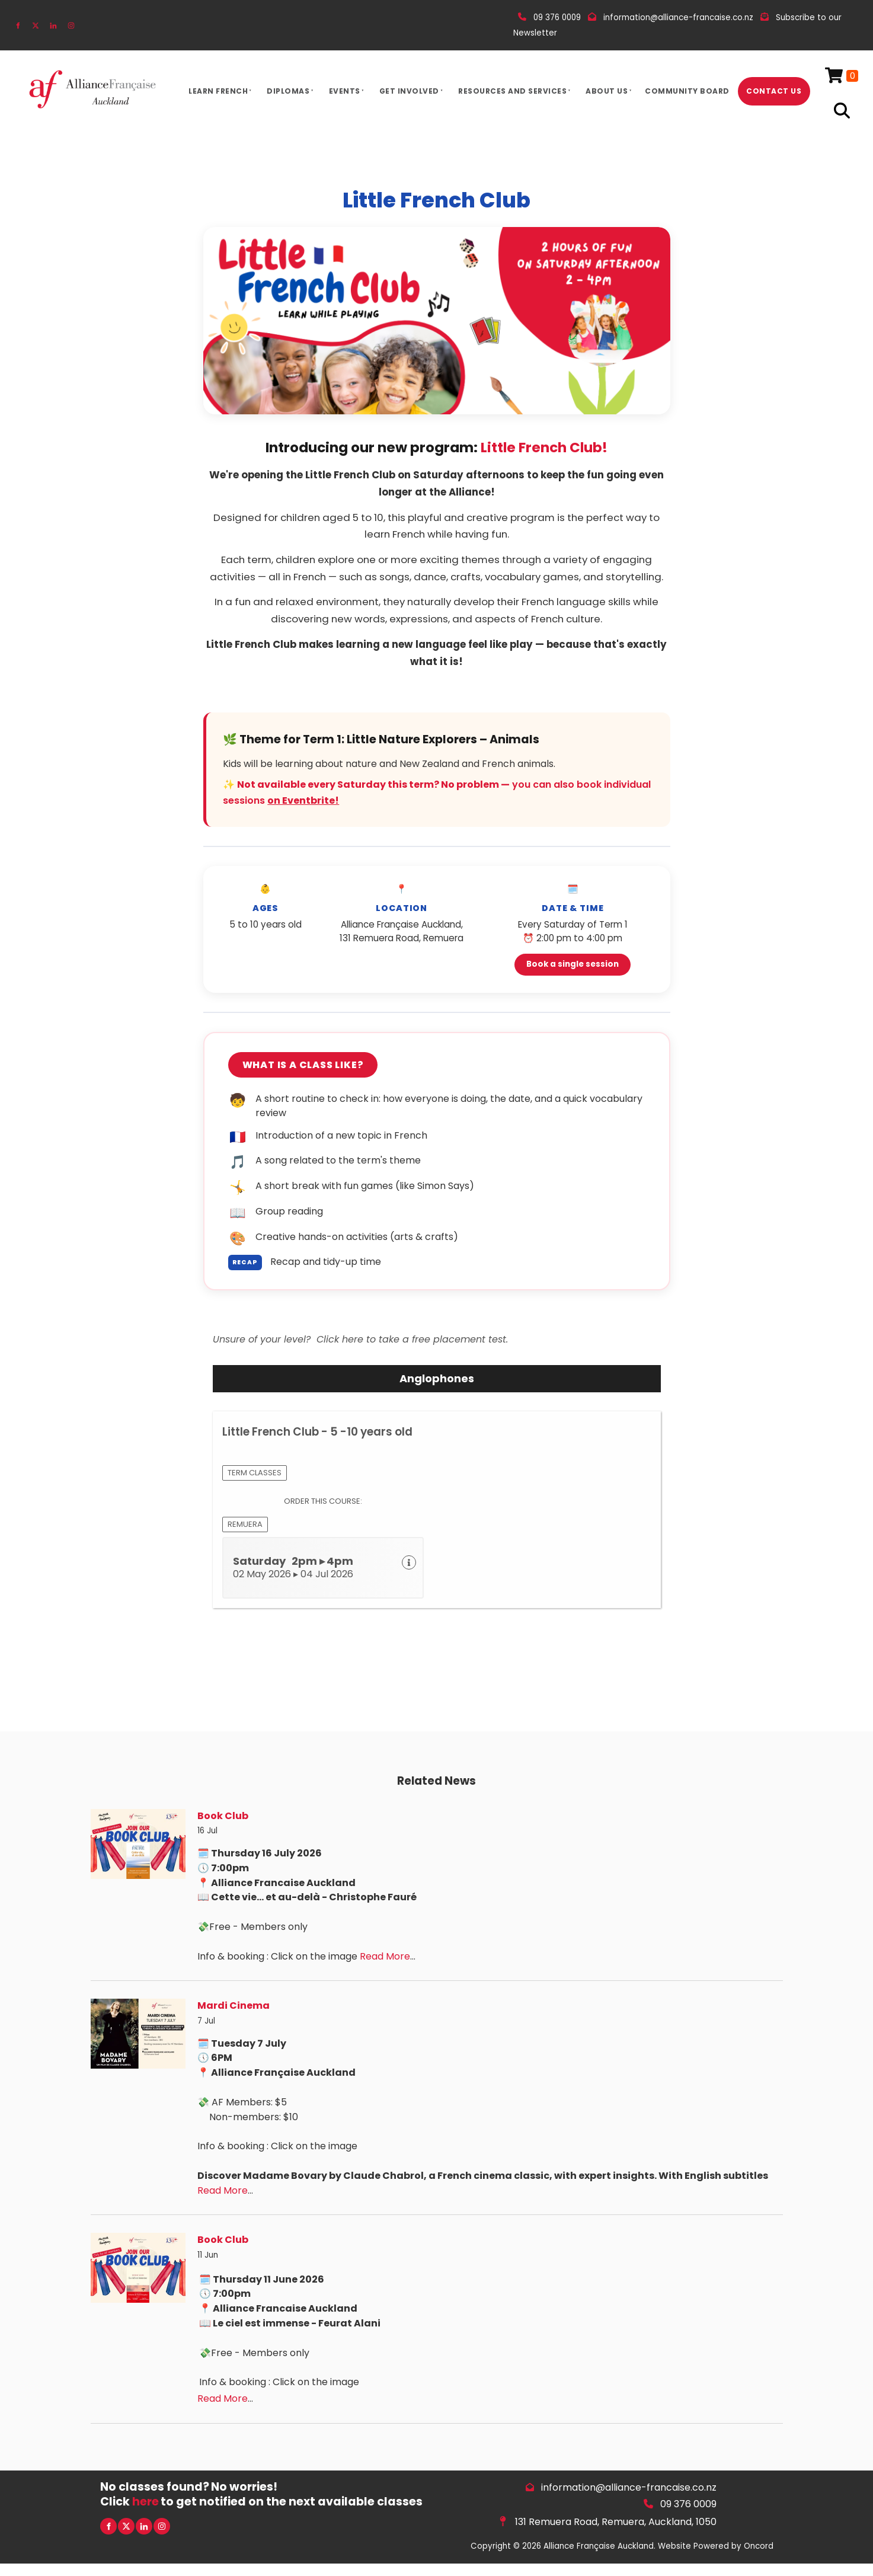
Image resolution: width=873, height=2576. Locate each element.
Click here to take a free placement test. (412, 1339)
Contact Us (773, 91)
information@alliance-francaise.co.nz (629, 2487)
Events (344, 91)
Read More (385, 1956)
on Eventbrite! (303, 800)
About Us (607, 91)
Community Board (687, 91)
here (145, 2502)
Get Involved (409, 91)
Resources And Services (512, 91)
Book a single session (572, 964)
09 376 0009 (688, 2504)
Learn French (218, 91)
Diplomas (288, 91)
